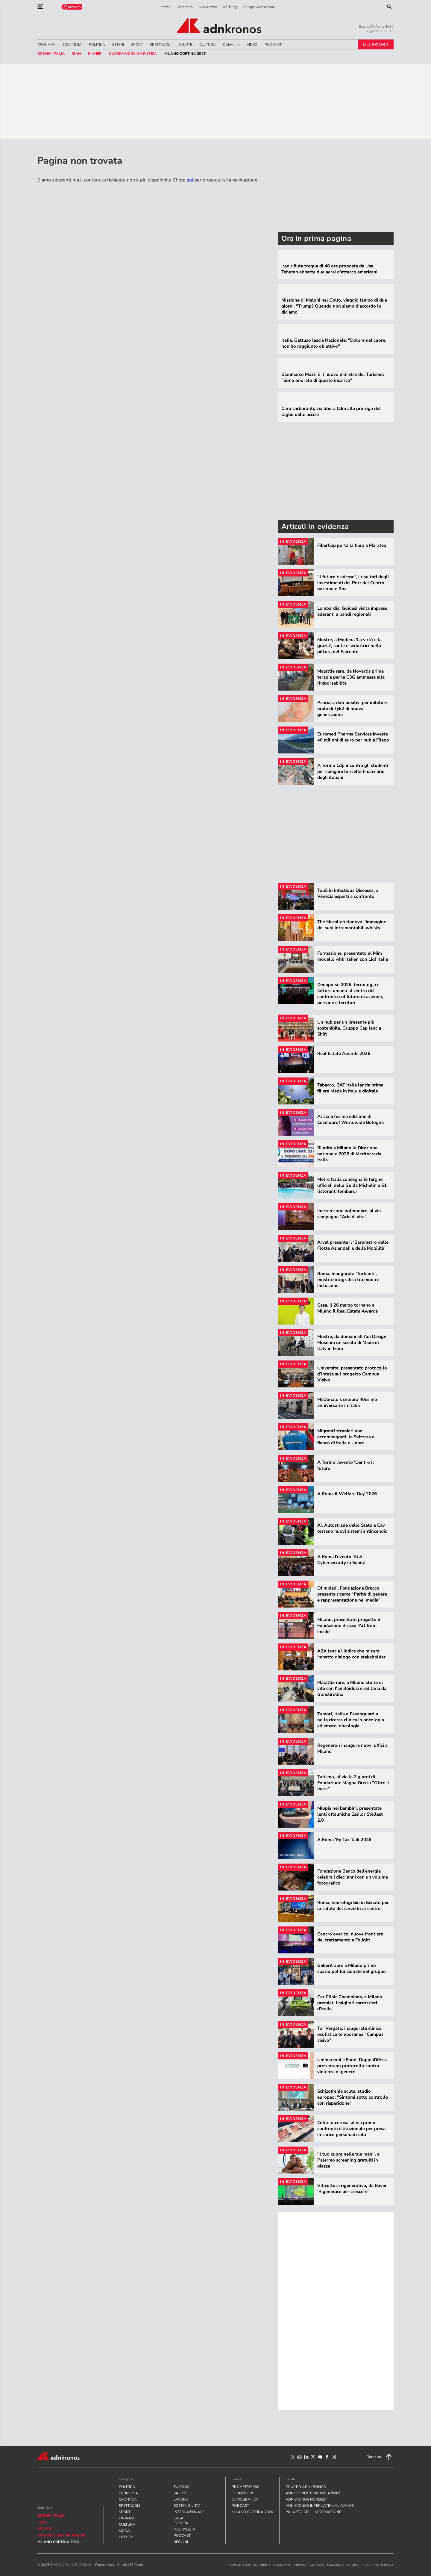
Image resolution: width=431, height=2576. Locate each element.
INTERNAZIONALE (183, 2512)
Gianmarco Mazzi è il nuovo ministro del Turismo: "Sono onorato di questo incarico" (332, 377)
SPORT (137, 44)
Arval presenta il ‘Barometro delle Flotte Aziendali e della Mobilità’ (352, 1245)
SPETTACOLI (160, 44)
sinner (94, 53)
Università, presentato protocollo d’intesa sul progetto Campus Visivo (352, 1374)
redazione (335, 2565)
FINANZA (127, 2518)
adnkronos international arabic (320, 2505)
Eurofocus (243, 2493)
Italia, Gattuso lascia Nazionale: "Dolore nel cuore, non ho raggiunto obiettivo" (333, 343)
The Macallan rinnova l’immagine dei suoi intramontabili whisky (351, 925)
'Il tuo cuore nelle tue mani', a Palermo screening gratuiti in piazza (348, 2160)
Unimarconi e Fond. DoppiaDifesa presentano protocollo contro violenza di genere (352, 2066)
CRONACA (46, 44)
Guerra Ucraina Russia (133, 53)
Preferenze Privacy (378, 2565)
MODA (124, 2530)
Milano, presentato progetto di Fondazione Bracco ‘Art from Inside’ (349, 1625)
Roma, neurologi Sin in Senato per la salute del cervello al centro (353, 1905)
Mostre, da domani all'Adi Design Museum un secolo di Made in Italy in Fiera (351, 1342)
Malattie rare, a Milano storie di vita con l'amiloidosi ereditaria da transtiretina (351, 1688)
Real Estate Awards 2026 (343, 1054)
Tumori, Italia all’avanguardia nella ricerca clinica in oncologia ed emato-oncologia (350, 1720)
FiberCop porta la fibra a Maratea (351, 545)
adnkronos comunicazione (313, 2493)
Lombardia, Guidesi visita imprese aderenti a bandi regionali (352, 611)
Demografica (245, 2499)
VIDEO (252, 44)
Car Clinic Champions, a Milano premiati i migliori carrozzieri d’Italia (349, 2003)
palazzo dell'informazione (314, 2512)
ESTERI (118, 44)
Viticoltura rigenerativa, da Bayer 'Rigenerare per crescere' (352, 2188)
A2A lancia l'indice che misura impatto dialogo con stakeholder (351, 1654)
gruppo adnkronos (306, 2486)
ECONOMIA (72, 44)
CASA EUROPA (181, 2520)
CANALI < (231, 44)
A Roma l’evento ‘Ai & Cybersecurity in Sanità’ (342, 1560)
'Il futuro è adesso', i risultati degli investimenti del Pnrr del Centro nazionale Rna (353, 583)
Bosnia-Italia (51, 53)
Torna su (380, 2457)
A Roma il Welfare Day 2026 (347, 1494)
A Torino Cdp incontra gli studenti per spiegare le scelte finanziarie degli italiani (352, 771)
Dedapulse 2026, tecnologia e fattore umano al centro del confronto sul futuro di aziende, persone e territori (350, 994)
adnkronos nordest (306, 2499)
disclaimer (282, 2565)
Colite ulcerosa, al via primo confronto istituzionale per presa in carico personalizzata (351, 2129)
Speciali (237, 2479)
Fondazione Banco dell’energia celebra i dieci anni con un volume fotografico (352, 1877)
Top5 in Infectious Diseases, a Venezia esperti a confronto (347, 893)
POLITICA (97, 44)
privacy (300, 2565)
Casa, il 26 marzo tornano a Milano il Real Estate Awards (347, 1308)
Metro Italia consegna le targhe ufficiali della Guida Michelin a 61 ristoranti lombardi (352, 1185)
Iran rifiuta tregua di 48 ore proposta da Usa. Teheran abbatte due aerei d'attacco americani (329, 269)
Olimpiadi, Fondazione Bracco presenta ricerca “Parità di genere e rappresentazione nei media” (352, 1594)
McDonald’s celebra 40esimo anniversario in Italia (347, 1402)
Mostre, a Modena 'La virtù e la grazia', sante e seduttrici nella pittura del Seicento (349, 646)
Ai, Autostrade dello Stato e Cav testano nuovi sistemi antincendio (352, 1528)
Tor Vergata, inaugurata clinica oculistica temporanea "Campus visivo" (350, 2034)
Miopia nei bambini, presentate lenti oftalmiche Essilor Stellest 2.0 (350, 1814)
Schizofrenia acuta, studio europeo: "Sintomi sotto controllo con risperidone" (352, 2097)
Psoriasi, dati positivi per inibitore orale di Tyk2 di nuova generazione (352, 709)
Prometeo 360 (245, 2486)
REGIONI (181, 2541)
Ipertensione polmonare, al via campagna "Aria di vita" (349, 1214)
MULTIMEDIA (183, 2529)
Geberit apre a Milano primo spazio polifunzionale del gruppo (351, 1968)
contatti (317, 2565)
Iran (76, 53)
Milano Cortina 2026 (185, 53)
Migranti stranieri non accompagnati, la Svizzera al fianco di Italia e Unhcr (346, 1437)
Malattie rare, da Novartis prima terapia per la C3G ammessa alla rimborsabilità (351, 677)
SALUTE (185, 44)
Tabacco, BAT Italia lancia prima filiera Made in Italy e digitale (350, 1088)
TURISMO (181, 2486)
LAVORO (181, 2499)
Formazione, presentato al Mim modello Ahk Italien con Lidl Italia (352, 956)
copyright (261, 2565)
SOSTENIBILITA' (183, 2505)
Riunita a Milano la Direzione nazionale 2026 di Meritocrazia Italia (349, 1154)
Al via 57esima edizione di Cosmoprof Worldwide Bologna (350, 1119)
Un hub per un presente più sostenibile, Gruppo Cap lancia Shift (349, 1028)
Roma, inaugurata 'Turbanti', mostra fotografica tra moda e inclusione (348, 1280)
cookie (353, 2565)
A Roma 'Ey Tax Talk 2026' (345, 1840)
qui (189, 180)
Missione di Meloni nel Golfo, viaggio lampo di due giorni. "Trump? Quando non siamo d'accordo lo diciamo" (334, 306)
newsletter (240, 2565)
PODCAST (273, 44)
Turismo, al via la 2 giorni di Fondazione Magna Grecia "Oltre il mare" (353, 1783)
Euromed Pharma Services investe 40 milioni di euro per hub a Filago (353, 737)
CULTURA (207, 44)
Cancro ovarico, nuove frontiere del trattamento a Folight (350, 1937)
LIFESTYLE (127, 2537)
